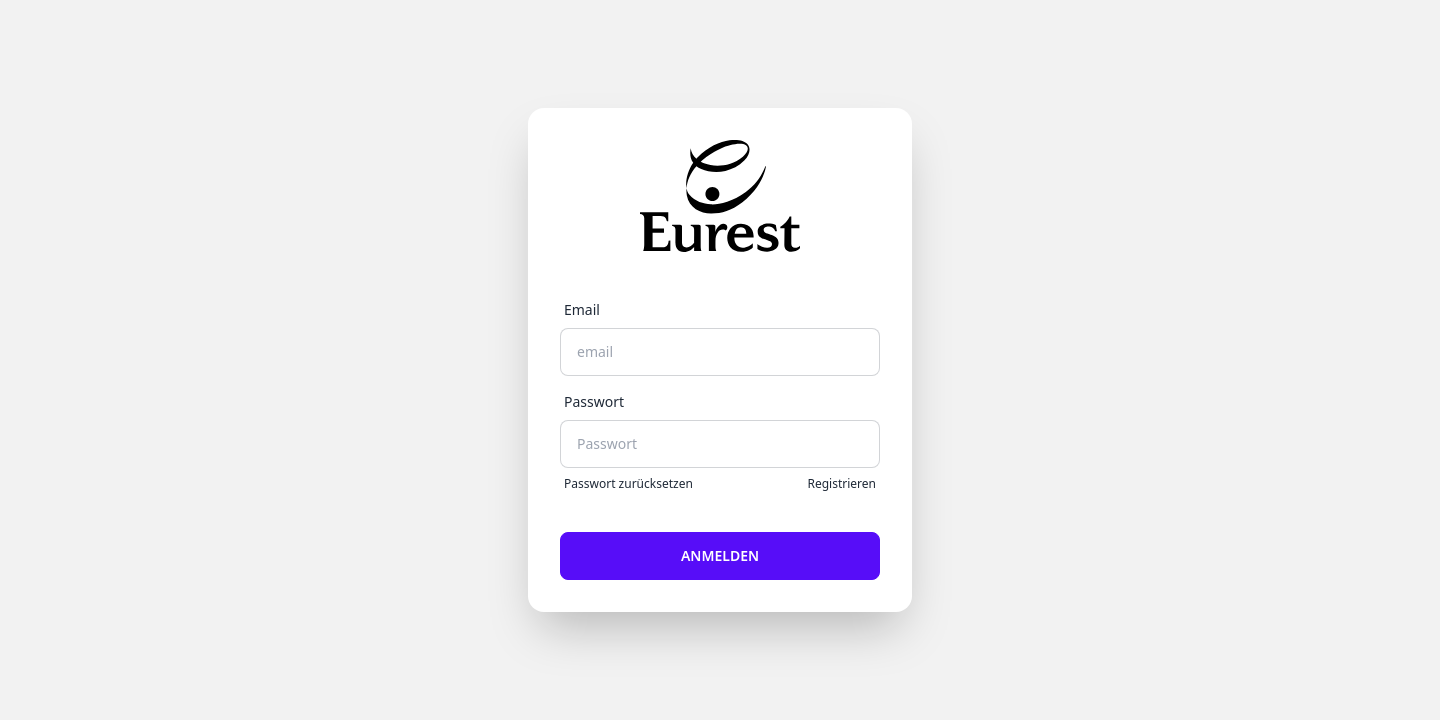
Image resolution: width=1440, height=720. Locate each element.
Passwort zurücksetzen (628, 484)
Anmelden (720, 555)
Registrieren (841, 484)
